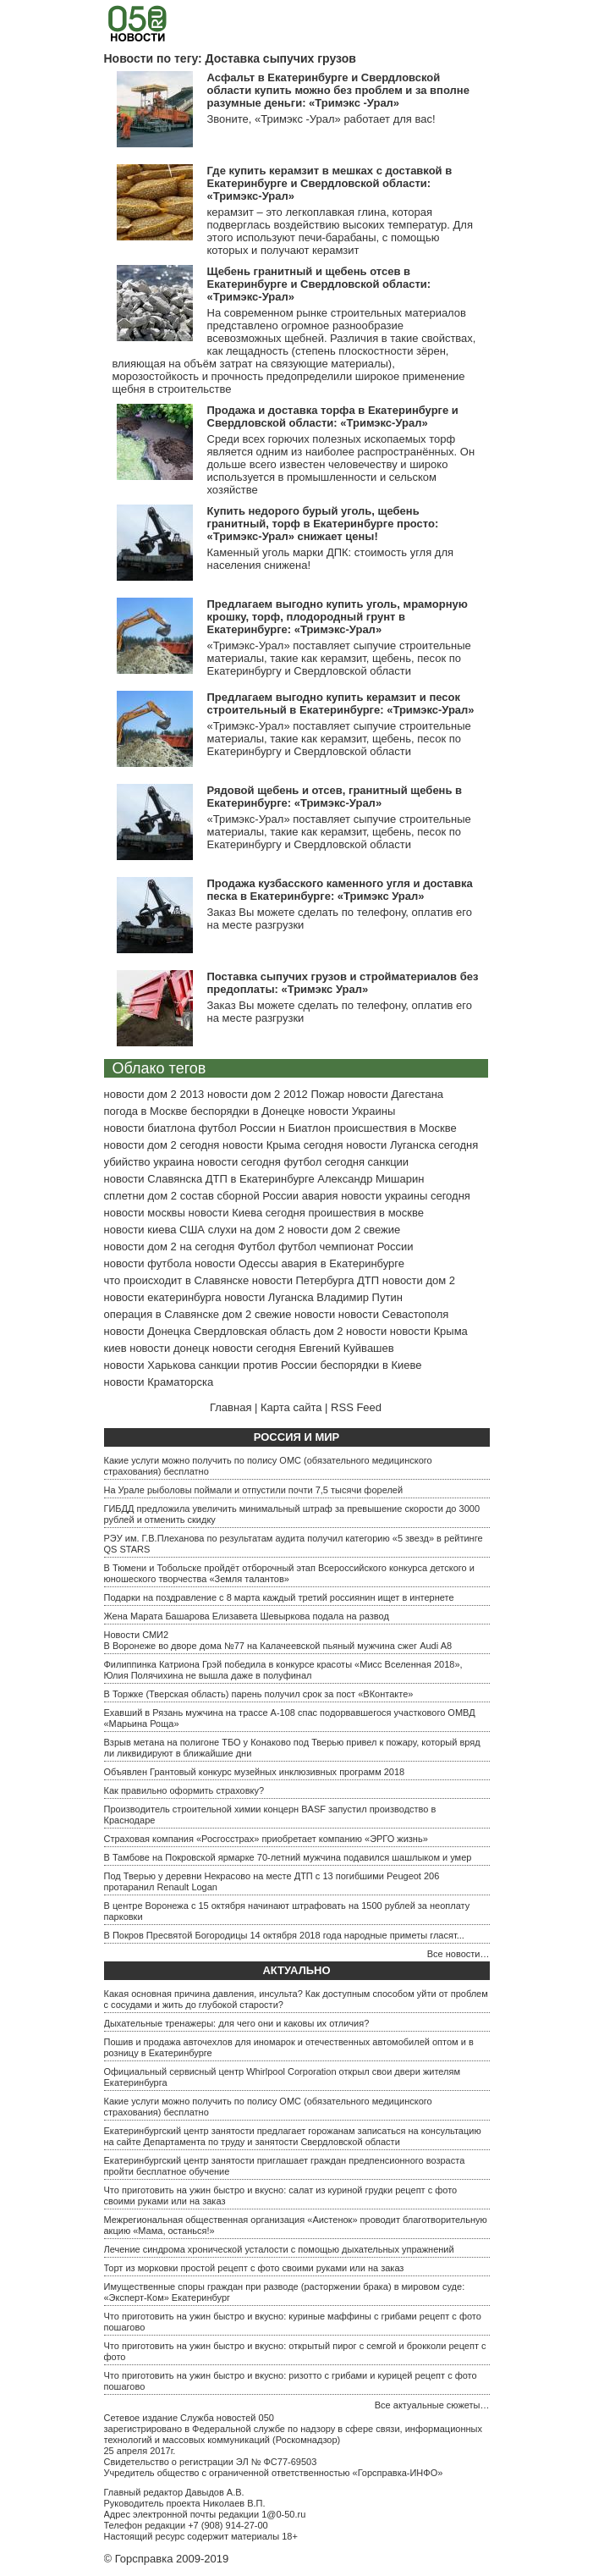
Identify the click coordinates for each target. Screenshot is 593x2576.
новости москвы (144, 1212)
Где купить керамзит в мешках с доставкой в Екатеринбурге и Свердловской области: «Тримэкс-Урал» (330, 183)
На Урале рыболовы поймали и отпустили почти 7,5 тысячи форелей (254, 1490)
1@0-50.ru (283, 2514)
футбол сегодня (324, 1162)
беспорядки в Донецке (247, 1111)
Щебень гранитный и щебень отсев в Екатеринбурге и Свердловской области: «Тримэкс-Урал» (319, 284)
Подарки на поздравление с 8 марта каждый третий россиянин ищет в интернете (279, 1597)
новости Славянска (153, 1178)
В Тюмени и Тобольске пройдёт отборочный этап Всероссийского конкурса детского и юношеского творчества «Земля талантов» (289, 1573)
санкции (388, 1162)
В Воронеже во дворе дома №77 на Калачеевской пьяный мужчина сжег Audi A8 (278, 1646)
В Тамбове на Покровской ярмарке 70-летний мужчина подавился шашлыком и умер (288, 1857)
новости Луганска (268, 1297)
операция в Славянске (162, 1314)
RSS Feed (356, 1407)
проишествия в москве (366, 1212)
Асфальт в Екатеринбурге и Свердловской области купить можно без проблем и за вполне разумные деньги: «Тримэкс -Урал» (338, 90)
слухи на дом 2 (246, 1229)
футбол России (237, 1128)
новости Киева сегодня (246, 1212)
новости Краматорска (159, 1382)
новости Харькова (150, 1365)
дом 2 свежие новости (278, 1314)
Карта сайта (291, 1407)
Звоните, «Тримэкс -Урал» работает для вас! (321, 119)
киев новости (137, 1348)
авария (320, 1195)
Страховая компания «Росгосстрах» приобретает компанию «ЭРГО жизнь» (266, 1839)
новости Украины (351, 1111)
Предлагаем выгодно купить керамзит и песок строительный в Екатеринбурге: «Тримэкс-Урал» (341, 703)
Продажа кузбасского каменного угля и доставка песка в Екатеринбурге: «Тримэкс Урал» (340, 889)
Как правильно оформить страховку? (184, 1790)
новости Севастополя (393, 1314)
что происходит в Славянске (177, 1280)
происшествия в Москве (395, 1128)
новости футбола (148, 1263)
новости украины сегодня (405, 1195)
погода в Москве (146, 1111)
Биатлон (309, 1128)
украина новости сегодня (217, 1162)
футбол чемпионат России (346, 1246)
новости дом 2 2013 (154, 1094)
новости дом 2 (418, 1280)
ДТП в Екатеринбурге (260, 1178)
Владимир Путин (359, 1297)
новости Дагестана (395, 1094)
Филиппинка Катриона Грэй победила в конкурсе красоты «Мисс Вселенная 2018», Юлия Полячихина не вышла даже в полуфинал (283, 1669)
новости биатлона (149, 1128)
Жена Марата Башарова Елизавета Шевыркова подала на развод (246, 1616)
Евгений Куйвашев (346, 1348)
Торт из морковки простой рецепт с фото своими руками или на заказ (254, 2268)
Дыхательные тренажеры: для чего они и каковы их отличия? (237, 2023)
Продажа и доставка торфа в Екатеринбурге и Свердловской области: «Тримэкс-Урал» (332, 416)
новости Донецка (147, 1331)
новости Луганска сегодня (412, 1145)
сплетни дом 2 (141, 1195)
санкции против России (258, 1365)
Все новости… (458, 1954)
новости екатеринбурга (163, 1297)
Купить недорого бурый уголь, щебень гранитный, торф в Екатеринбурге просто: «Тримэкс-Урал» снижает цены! (323, 524)
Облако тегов (159, 1068)
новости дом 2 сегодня (162, 1145)
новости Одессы (236, 1263)
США (192, 1229)
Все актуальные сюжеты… (432, 2405)
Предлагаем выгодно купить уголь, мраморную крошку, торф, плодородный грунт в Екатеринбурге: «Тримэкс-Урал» (337, 617)
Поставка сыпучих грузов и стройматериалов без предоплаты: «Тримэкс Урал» (343, 983)
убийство (127, 1162)
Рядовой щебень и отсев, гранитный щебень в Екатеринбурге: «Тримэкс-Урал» (335, 796)
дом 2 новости (350, 1331)
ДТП (368, 1280)
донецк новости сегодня (234, 1348)
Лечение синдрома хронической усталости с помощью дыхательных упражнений (279, 2249)
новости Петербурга (303, 1280)
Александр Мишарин (370, 1178)
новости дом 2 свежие (344, 1229)
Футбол (256, 1246)
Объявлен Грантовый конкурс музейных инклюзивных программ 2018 (254, 1772)
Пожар (327, 1094)
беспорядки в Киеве (370, 1365)
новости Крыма (429, 1331)
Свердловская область (252, 1331)
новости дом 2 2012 (257, 1094)
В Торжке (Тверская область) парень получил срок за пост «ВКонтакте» (259, 1694)
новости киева (140, 1229)
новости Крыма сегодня (282, 1145)
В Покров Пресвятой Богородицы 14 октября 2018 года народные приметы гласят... (284, 1935)
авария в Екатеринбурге (342, 1263)
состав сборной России (239, 1195)
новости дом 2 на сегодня (169, 1246)
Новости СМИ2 (136, 1635)
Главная (230, 1407)
